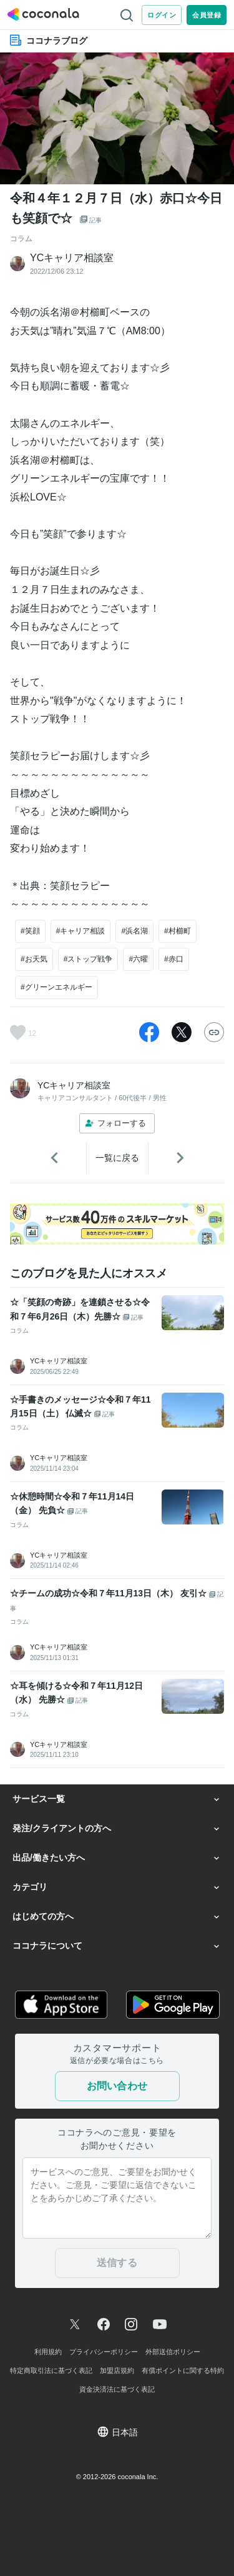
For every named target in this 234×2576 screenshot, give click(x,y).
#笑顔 (30, 931)
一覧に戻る (117, 1158)
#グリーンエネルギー (56, 987)
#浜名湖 (134, 931)
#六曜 (138, 959)
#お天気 (34, 959)
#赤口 (173, 959)
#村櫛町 (177, 931)
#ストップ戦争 (88, 959)
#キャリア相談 (80, 931)
